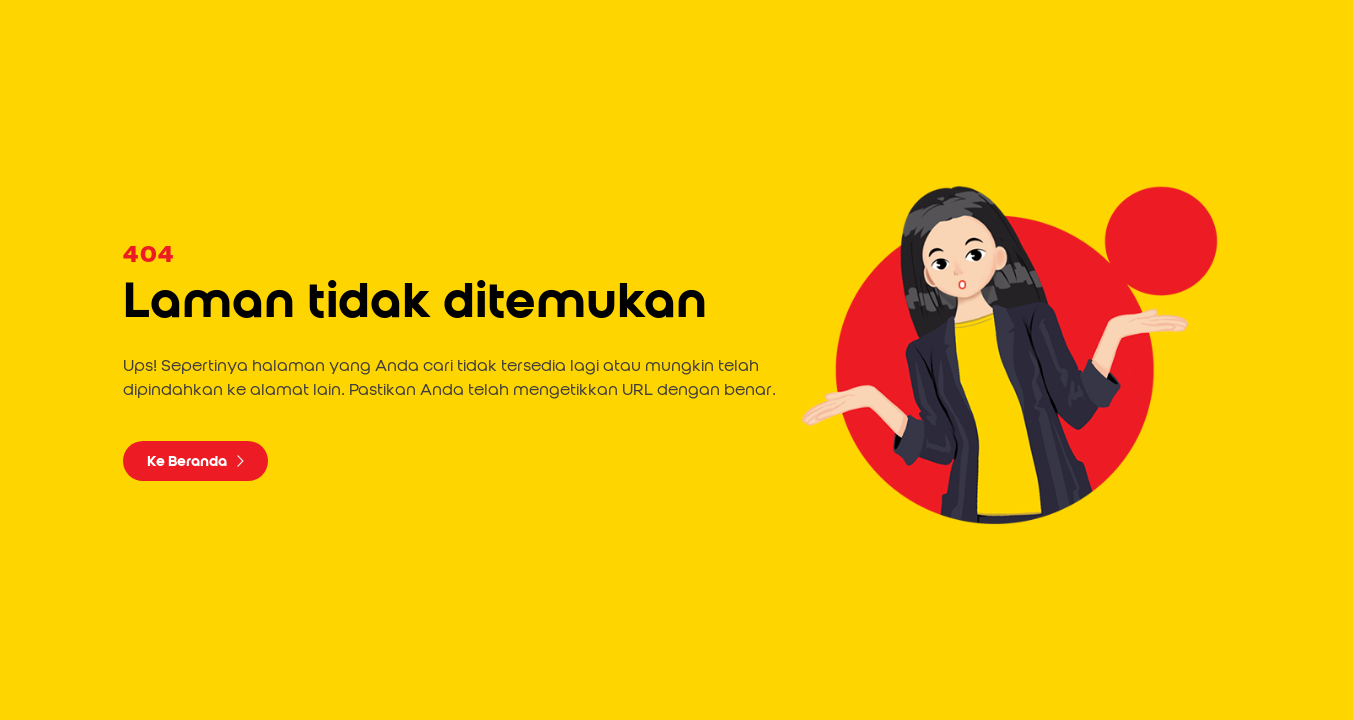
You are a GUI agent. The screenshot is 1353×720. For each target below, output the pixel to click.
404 (148, 255)
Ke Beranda (195, 461)
